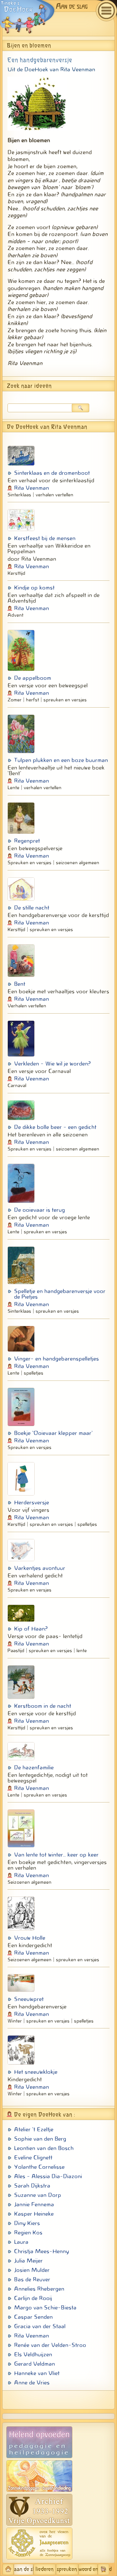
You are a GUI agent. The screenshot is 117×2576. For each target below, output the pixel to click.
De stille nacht (31, 907)
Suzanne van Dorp (37, 2195)
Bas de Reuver (32, 2279)
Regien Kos (28, 2232)
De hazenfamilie (34, 1767)
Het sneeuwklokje (35, 2071)
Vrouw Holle (29, 1937)
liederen (45, 2569)
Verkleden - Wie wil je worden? (52, 1063)
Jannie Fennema (34, 2204)
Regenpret (27, 840)
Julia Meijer (28, 2260)
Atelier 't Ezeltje (33, 2129)
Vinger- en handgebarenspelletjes (56, 1358)
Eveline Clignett (33, 2157)
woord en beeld (88, 2569)
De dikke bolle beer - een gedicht (55, 1127)
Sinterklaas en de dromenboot (52, 472)
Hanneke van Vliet (37, 2373)
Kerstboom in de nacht (42, 1705)
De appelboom (32, 677)
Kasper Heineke (34, 2213)
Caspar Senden (33, 2316)
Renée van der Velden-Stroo (50, 2345)
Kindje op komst (34, 587)
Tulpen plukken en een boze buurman (61, 760)
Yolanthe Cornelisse (39, 2166)
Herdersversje (31, 1502)
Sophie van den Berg (40, 2138)
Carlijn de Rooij (33, 2298)
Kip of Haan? (31, 1628)
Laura (21, 2241)
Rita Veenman (31, 487)
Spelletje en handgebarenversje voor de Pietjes (59, 1294)
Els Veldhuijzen (33, 2354)
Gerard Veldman (34, 2363)
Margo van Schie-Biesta (45, 2307)
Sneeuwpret (29, 1999)
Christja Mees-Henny (41, 2251)
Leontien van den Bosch (44, 2148)
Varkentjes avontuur (39, 1568)
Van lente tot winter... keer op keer (56, 1854)
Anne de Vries (32, 2382)
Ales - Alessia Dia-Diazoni (48, 2176)
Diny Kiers (27, 2223)
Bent (19, 983)
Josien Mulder (32, 2270)
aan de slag (23, 2569)
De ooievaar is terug (39, 1209)
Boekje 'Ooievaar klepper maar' (53, 1433)
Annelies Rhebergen (39, 2288)
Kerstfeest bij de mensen (45, 538)
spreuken (67, 2569)
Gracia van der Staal (40, 2326)
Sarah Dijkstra (32, 2185)
